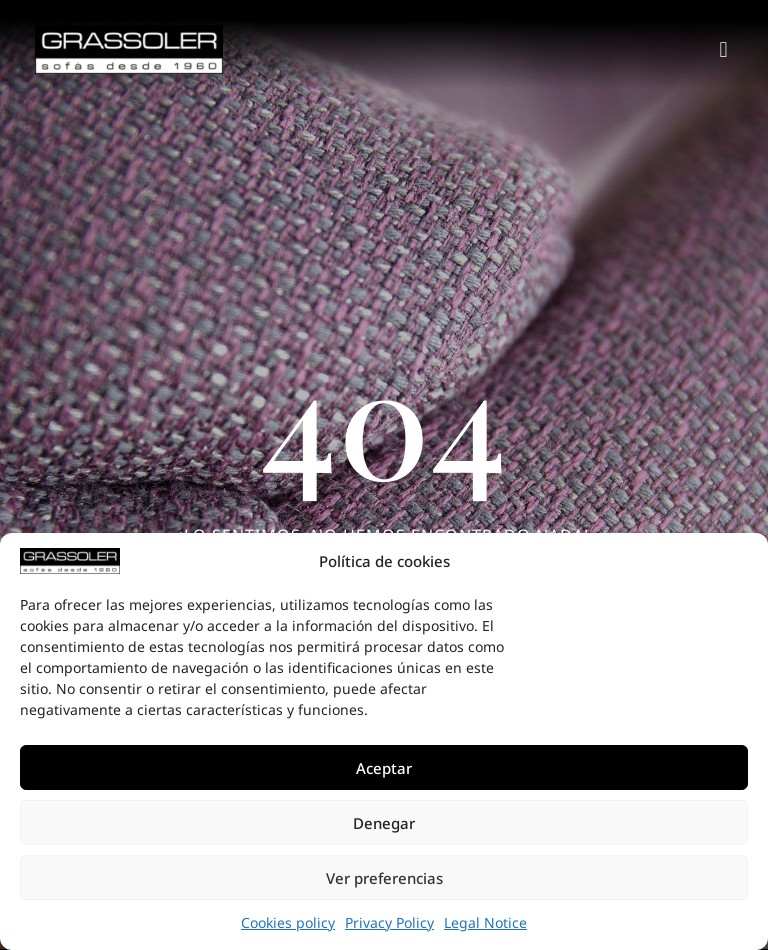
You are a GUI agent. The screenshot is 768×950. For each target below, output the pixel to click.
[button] (723, 49)
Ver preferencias (384, 878)
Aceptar (384, 768)
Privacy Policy (389, 922)
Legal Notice (485, 922)
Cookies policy (288, 922)
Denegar (384, 823)
